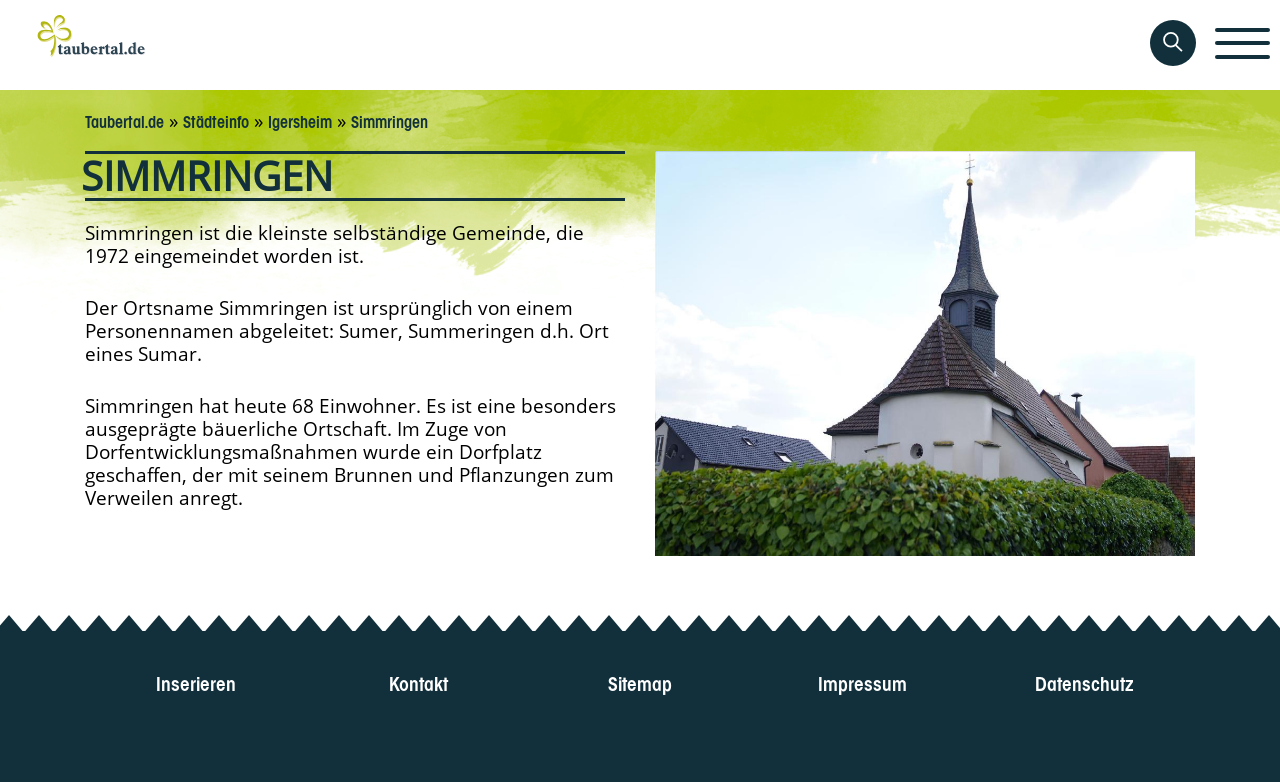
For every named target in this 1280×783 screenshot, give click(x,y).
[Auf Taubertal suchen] (1173, 43)
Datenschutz (1084, 681)
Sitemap (640, 681)
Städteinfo (216, 120)
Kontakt (418, 681)
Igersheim (300, 120)
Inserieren (196, 681)
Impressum (862, 681)
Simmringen (389, 120)
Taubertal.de (124, 120)
